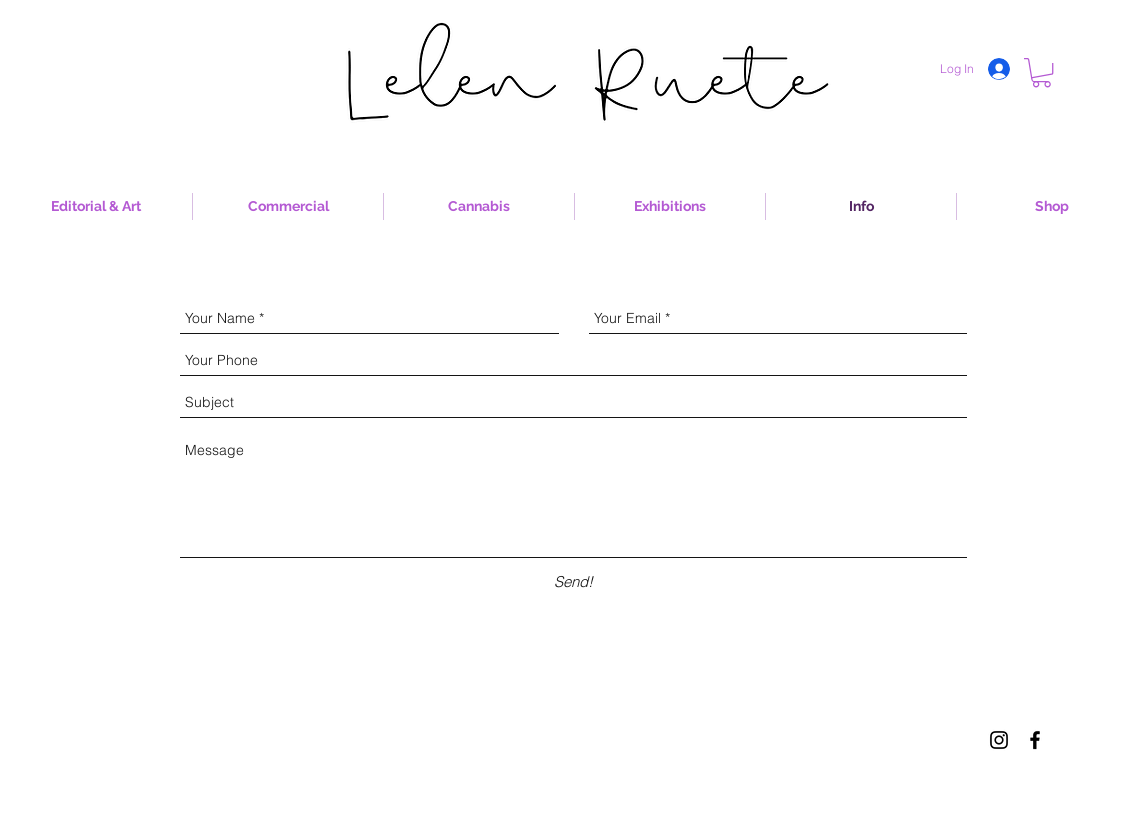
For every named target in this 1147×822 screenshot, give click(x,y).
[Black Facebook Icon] (1035, 740)
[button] (1041, 72)
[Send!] (574, 581)
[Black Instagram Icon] (999, 740)
